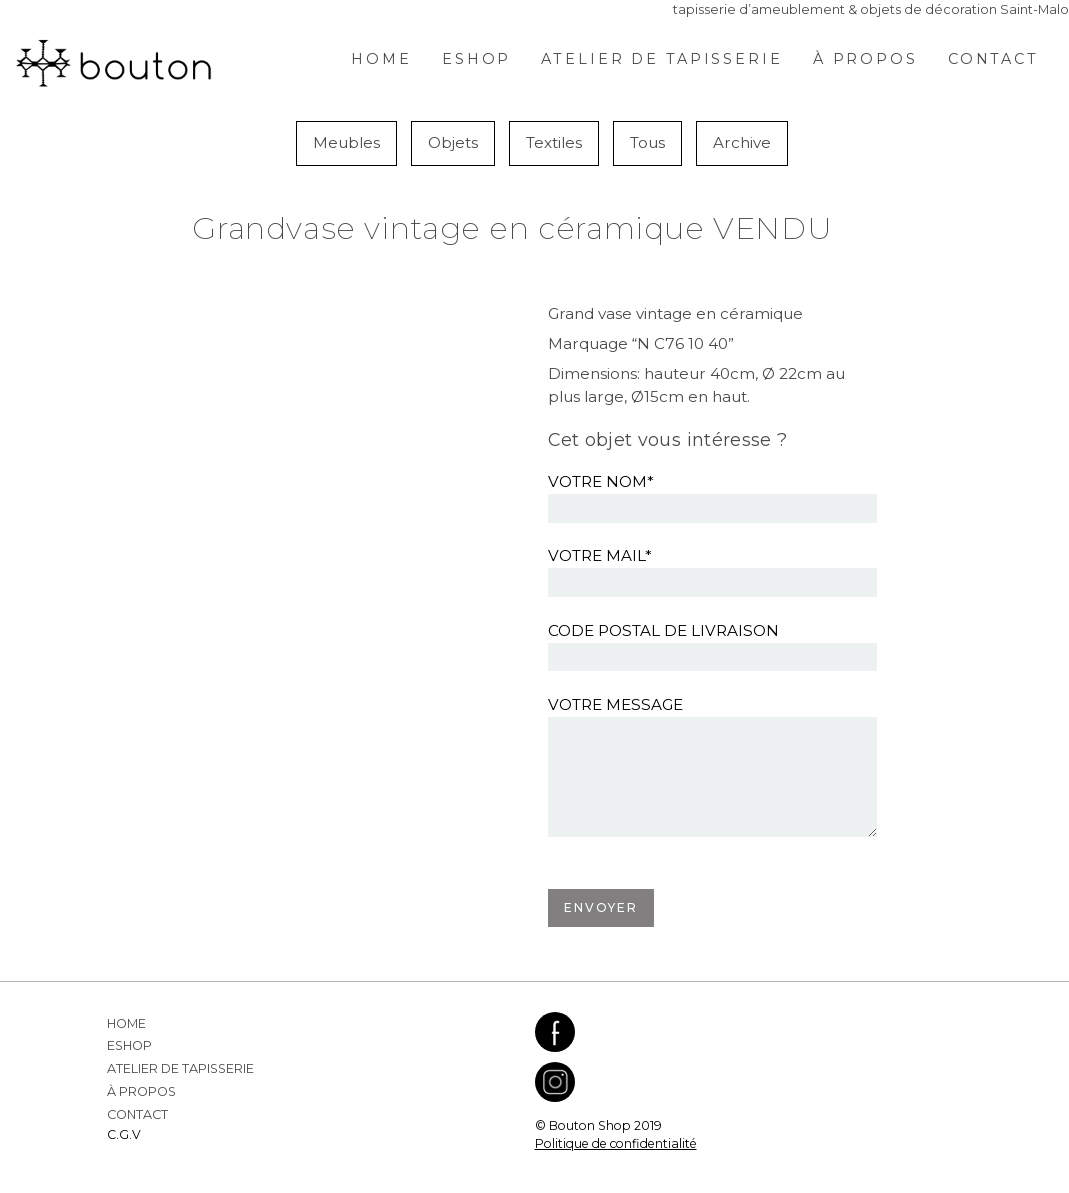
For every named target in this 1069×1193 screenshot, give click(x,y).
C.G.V (124, 1134)
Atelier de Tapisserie (661, 59)
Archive (742, 142)
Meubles (346, 142)
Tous (647, 142)
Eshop (476, 59)
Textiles (554, 142)
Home (381, 59)
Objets (453, 142)
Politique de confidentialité (616, 1143)
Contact (993, 59)
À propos (865, 59)
